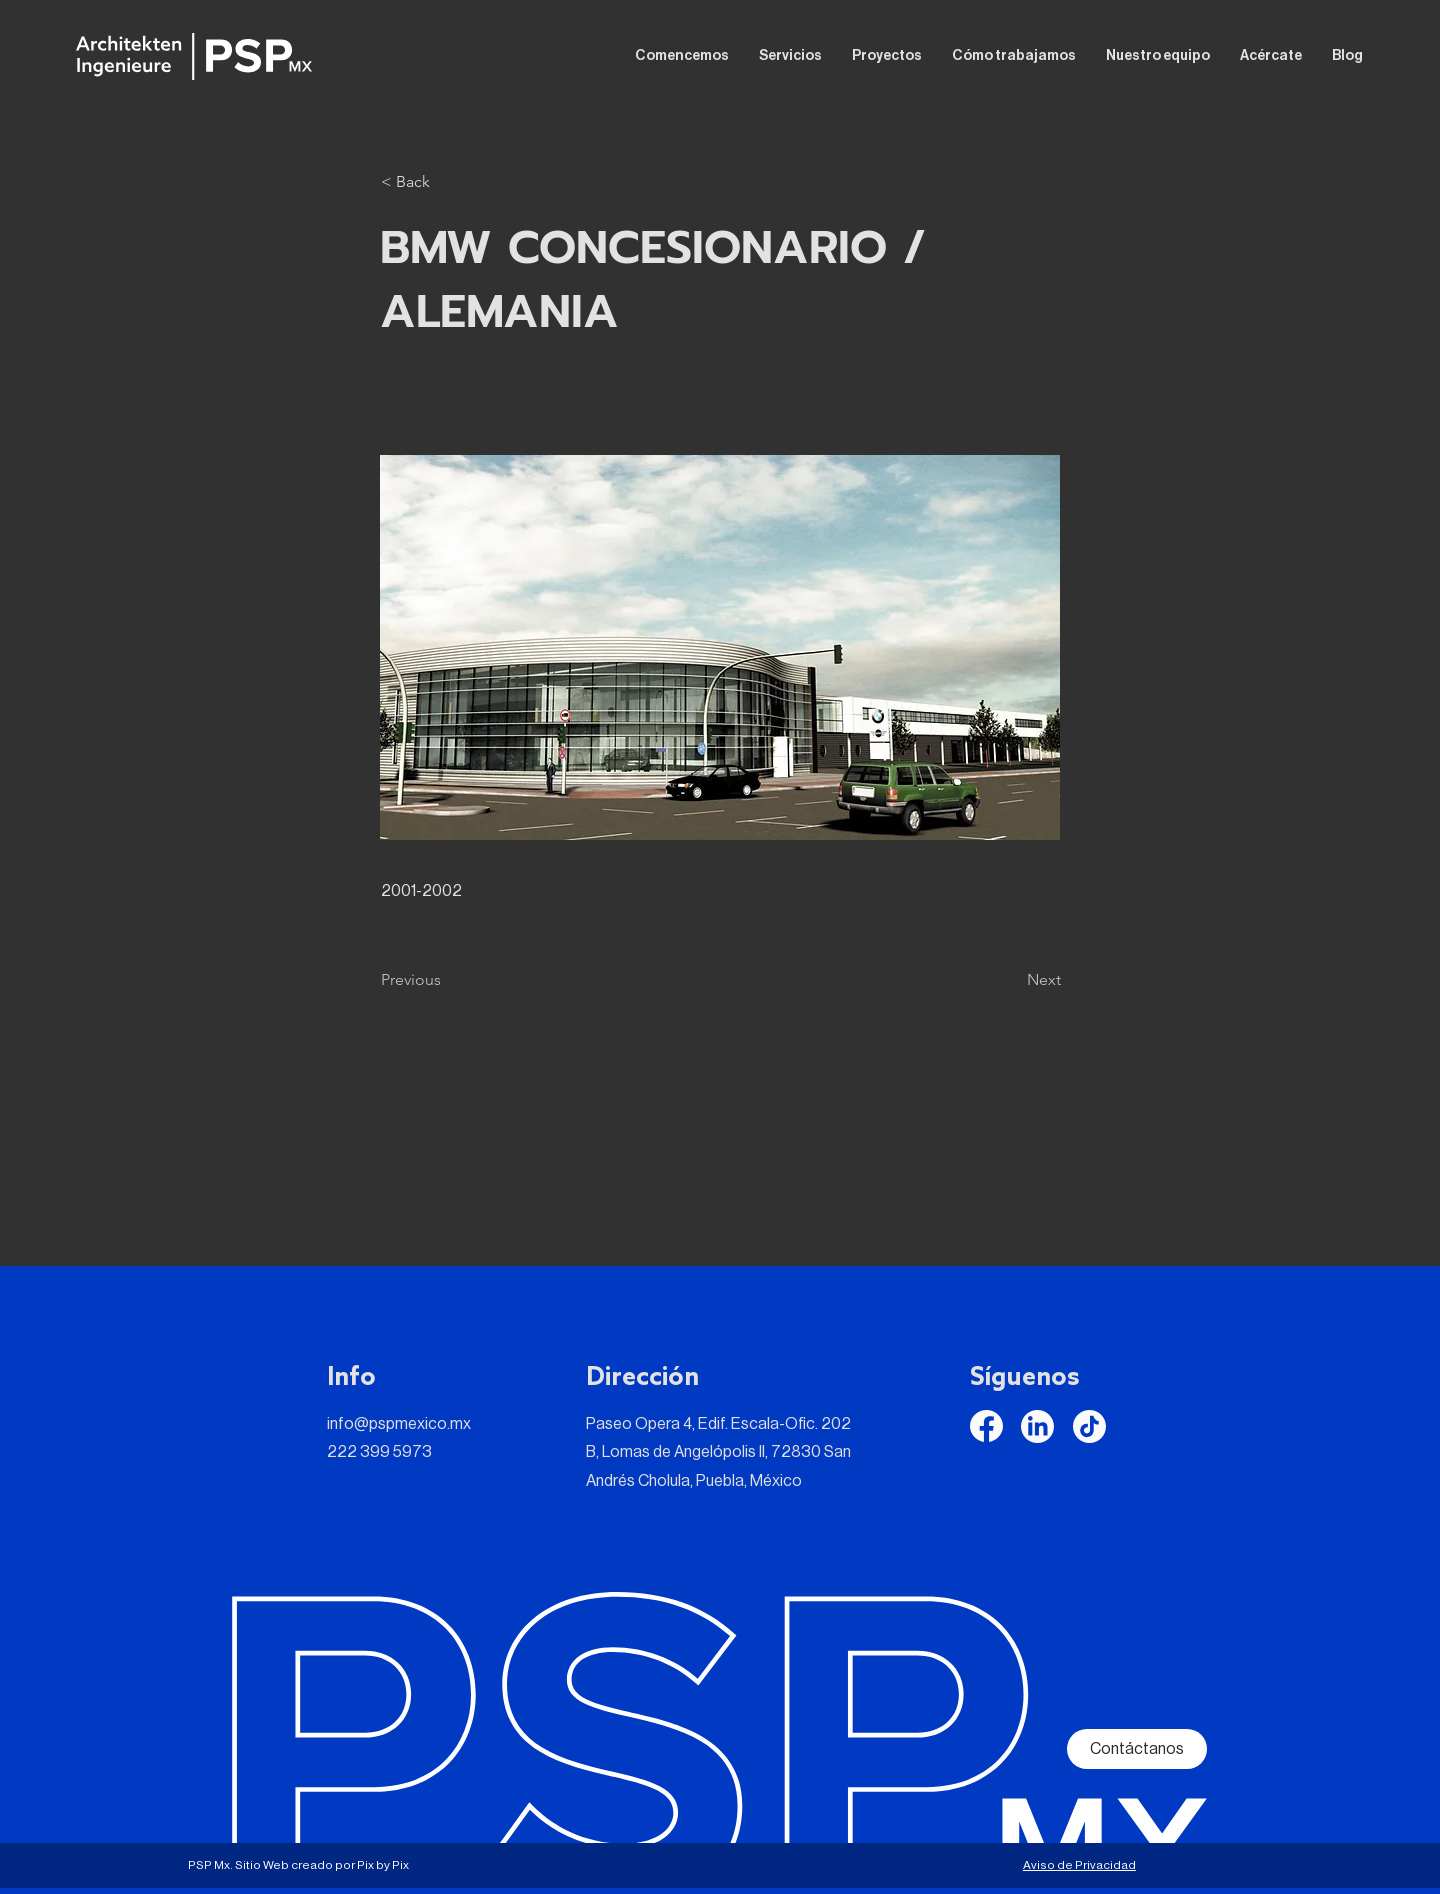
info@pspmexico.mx (399, 1424)
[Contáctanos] (1137, 1749)
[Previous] (447, 980)
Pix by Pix (383, 1865)
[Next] (1011, 980)
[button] (447, 182)
